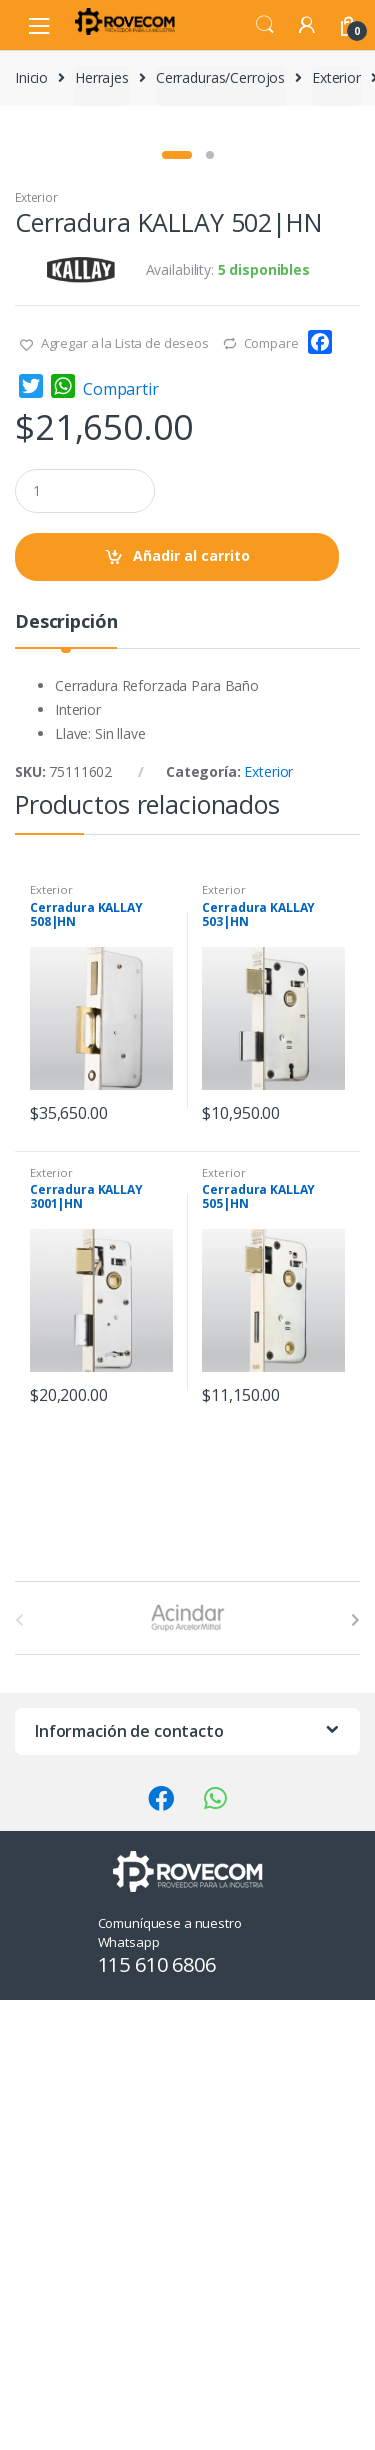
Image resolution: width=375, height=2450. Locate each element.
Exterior (336, 77)
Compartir (121, 839)
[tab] (66, 1079)
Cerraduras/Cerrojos (220, 77)
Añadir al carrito (191, 1005)
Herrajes (102, 77)
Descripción (66, 1072)
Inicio (31, 77)
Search (265, 25)
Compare (271, 793)
